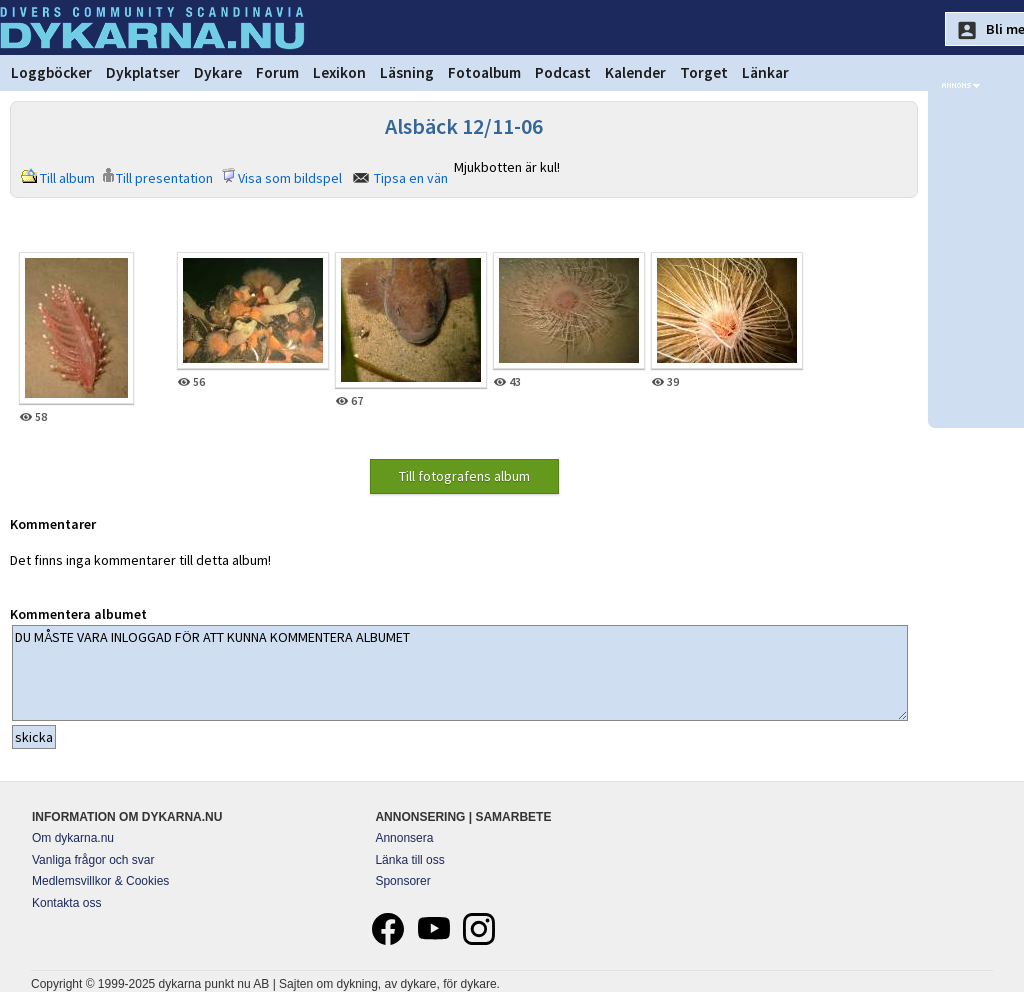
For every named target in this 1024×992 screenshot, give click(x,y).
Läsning (407, 72)
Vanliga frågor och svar (93, 860)
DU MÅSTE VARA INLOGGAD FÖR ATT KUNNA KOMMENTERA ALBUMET (460, 673)
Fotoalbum (484, 72)
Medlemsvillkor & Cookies (100, 881)
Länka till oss (409, 860)
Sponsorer (402, 881)
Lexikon (339, 72)
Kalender (635, 72)
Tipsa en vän (411, 178)
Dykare (218, 72)
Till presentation (164, 178)
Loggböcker (51, 72)
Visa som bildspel (290, 178)
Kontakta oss (66, 903)
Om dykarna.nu (73, 838)
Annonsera (404, 838)
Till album (67, 178)
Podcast (563, 72)
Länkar (765, 72)
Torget (704, 72)
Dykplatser (143, 72)
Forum (277, 72)
